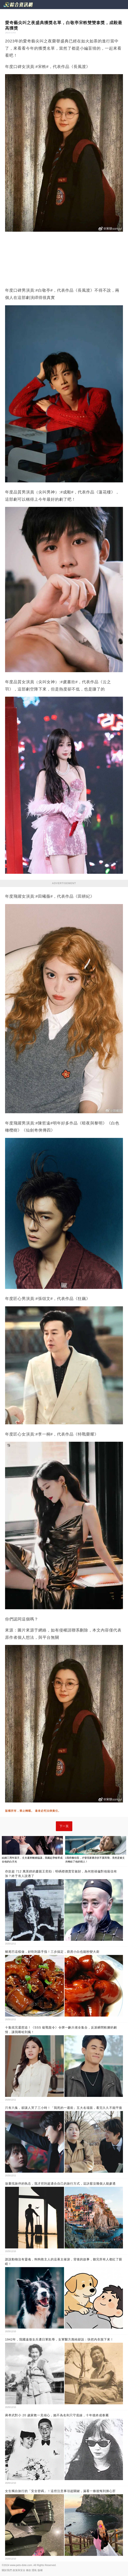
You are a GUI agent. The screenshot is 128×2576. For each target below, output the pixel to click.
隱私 (34, 2570)
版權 (40, 2570)
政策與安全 (19, 2570)
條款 (28, 2570)
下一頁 (64, 1826)
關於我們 (7, 2570)
